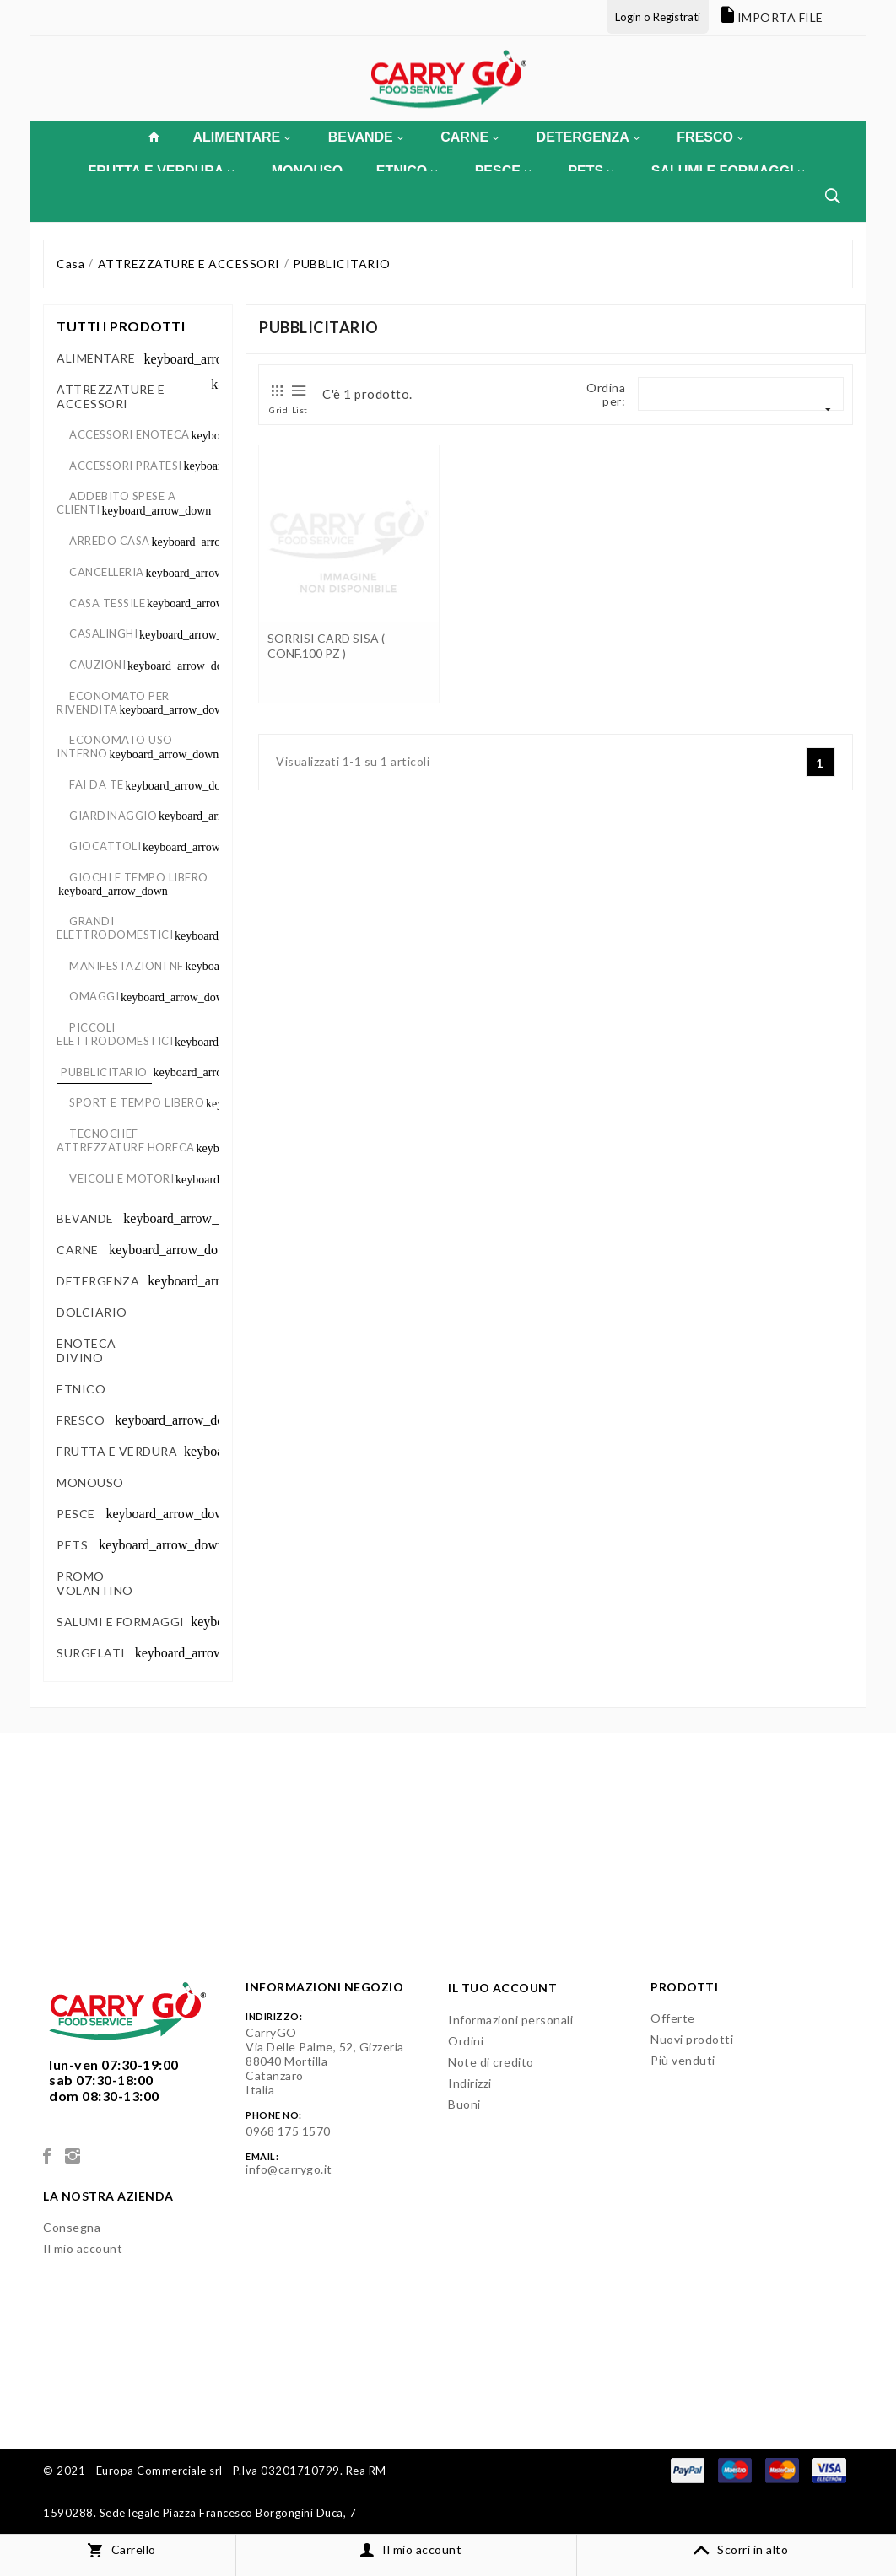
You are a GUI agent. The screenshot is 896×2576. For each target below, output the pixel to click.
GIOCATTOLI (105, 846)
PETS (72, 1545)
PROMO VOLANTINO (95, 1583)
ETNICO (80, 1389)
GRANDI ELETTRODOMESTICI (115, 927)
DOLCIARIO (90, 1312)
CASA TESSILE (107, 603)
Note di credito (491, 2062)
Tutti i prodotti (121, 326)
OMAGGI (94, 996)
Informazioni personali (510, 2020)
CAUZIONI (97, 664)
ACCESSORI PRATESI (125, 465)
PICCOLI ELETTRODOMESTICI (115, 1034)
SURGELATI (91, 1653)
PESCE (76, 1513)
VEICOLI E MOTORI (121, 1178)
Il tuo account (502, 1988)
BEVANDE (365, 137)
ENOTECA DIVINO (86, 1350)
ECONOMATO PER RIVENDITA (113, 702)
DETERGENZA (588, 137)
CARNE (469, 137)
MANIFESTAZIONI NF (126, 966)
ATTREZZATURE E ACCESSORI (111, 396)
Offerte (672, 2018)
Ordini (465, 2041)
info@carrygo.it (289, 2169)
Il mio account (82, 2248)
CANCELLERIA (106, 572)
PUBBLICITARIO (104, 1072)
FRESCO (710, 137)
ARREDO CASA (109, 540)
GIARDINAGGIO (113, 815)
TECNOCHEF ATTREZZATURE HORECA (126, 1140)
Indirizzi (470, 2083)
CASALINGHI (103, 633)
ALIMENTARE (241, 137)
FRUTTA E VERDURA (117, 1451)
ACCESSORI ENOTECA (129, 434)
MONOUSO (89, 1482)
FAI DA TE (96, 784)
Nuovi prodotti (691, 2039)
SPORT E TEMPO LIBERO (136, 1102)
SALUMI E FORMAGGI (121, 1621)
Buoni (464, 2104)
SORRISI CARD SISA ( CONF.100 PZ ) (326, 645)
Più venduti (682, 2060)
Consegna (71, 2227)
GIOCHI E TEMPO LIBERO (138, 877)
